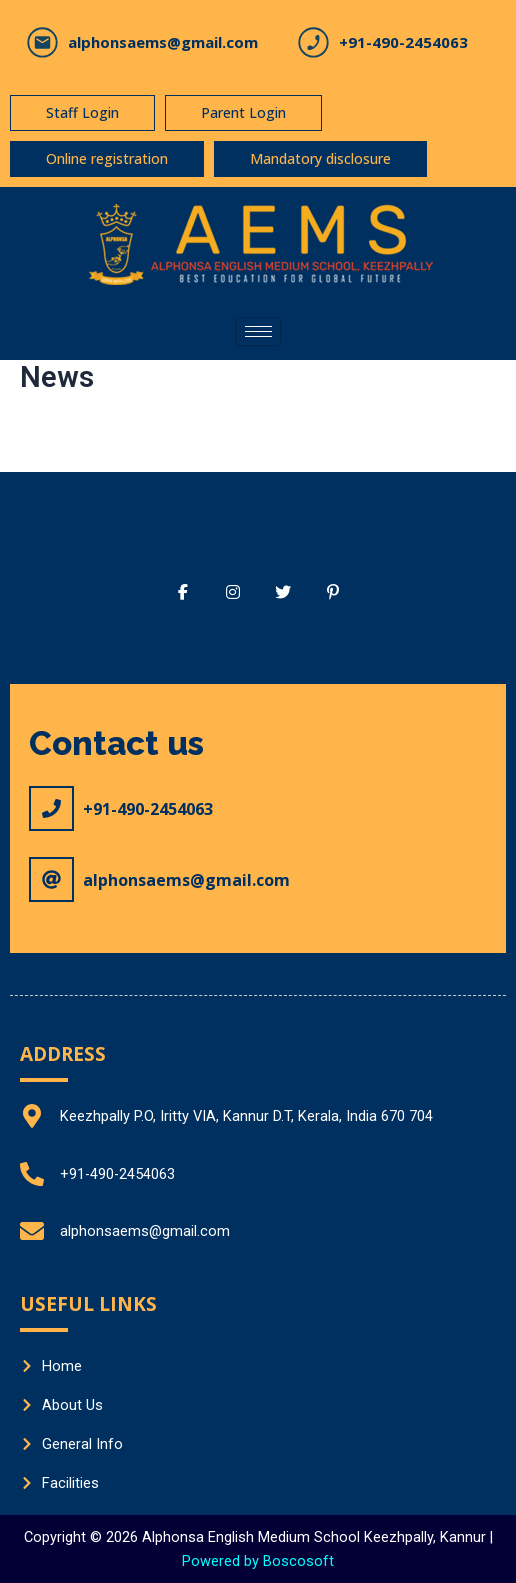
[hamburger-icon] (258, 331)
